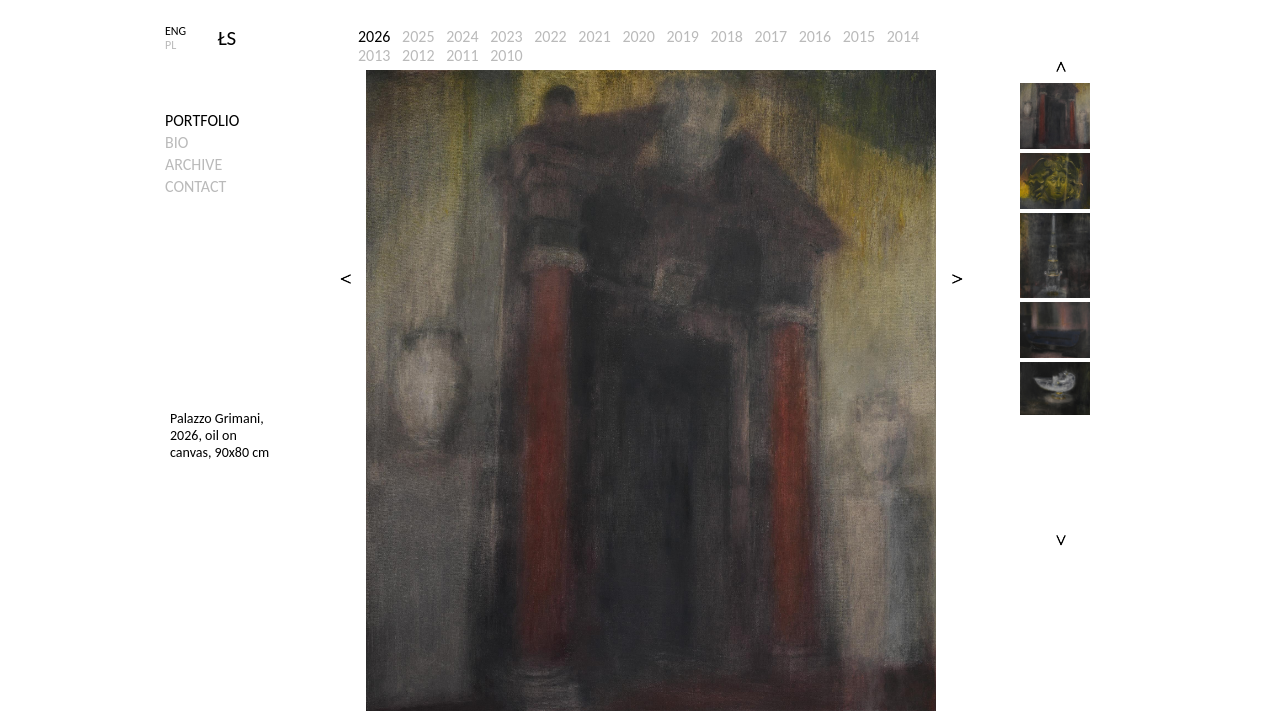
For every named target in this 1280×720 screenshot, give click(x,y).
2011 (462, 55)
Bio (176, 142)
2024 (462, 36)
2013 (374, 55)
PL (170, 45)
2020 (638, 36)
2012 (418, 55)
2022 (550, 36)
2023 (506, 36)
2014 (903, 36)
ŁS (227, 38)
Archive (193, 164)
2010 (506, 55)
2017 (771, 36)
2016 (815, 36)
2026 (374, 36)
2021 (594, 36)
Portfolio (202, 120)
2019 (682, 36)
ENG (175, 31)
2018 (727, 36)
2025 (418, 36)
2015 (859, 36)
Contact (195, 186)
